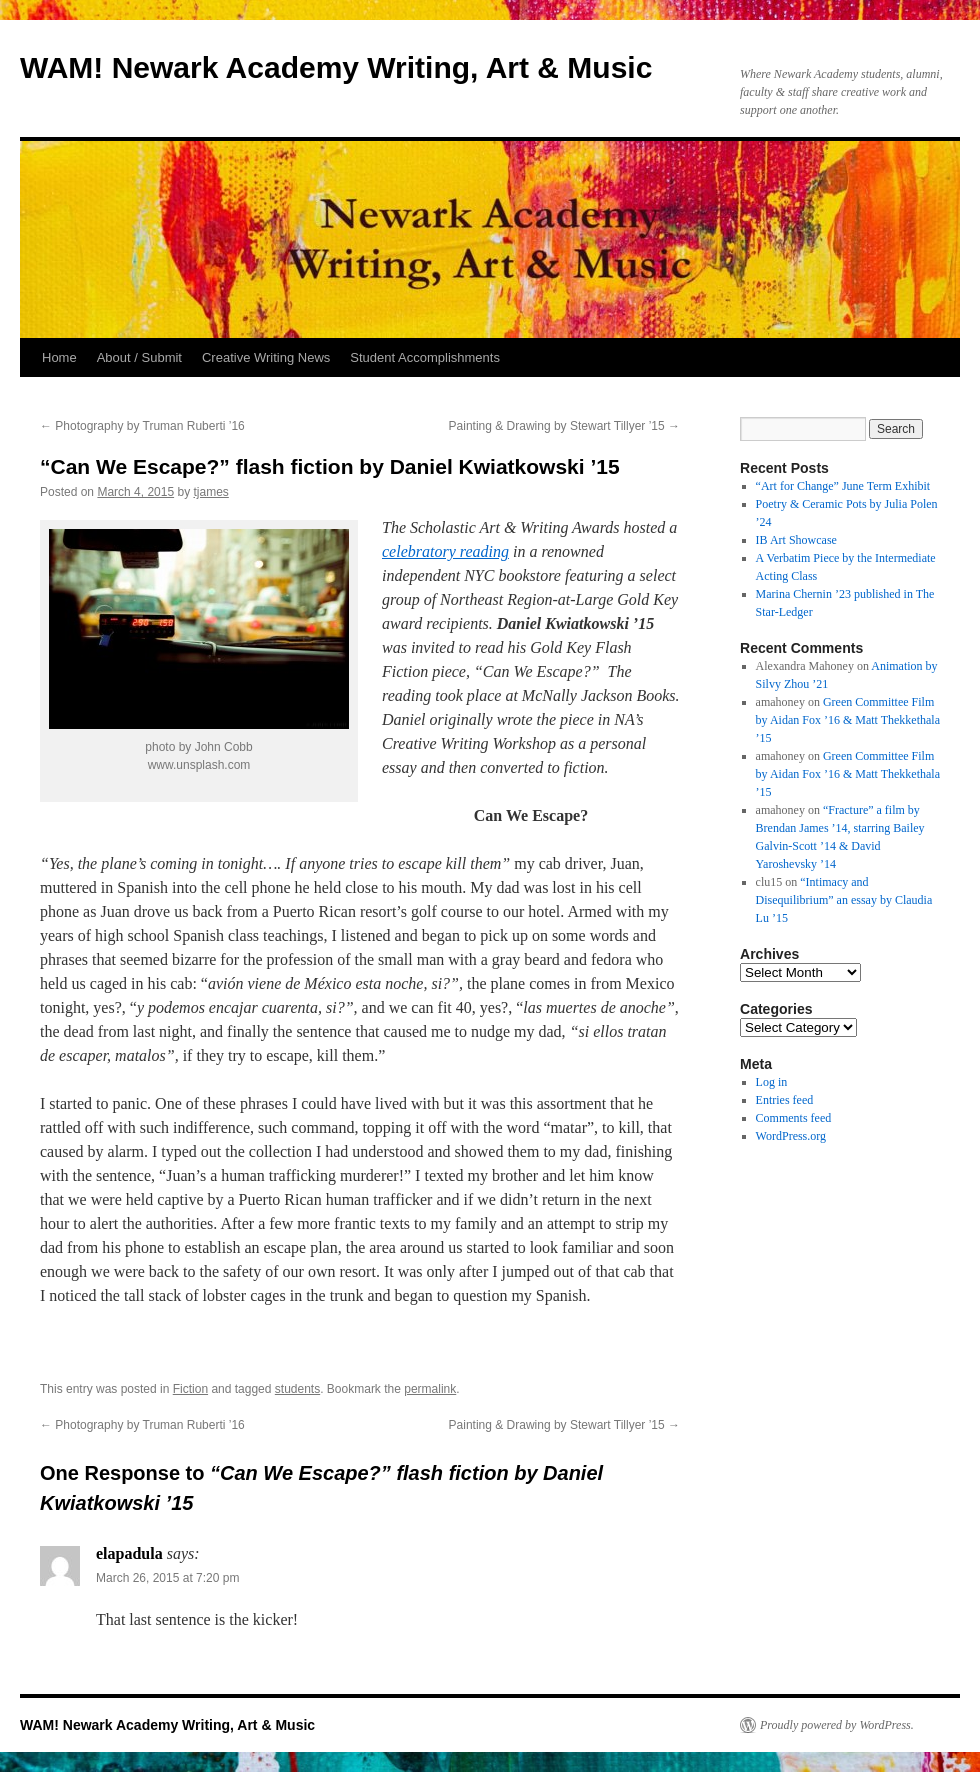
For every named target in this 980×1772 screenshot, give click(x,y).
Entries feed (785, 1100)
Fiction (190, 1389)
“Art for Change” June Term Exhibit (843, 486)
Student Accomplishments (425, 357)
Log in (772, 1082)
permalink (430, 1389)
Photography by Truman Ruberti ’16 (142, 426)
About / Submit (139, 357)
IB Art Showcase (796, 540)
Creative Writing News (266, 357)
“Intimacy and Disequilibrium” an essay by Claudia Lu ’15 (844, 900)
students (297, 1389)
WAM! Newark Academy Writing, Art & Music (336, 67)
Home (59, 357)
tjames (210, 492)
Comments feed (794, 1118)
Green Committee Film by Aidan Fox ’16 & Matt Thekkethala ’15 (848, 720)
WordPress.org (791, 1136)
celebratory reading (445, 551)
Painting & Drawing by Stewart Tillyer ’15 (564, 426)
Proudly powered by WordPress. (837, 1725)
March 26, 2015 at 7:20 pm (167, 1578)
